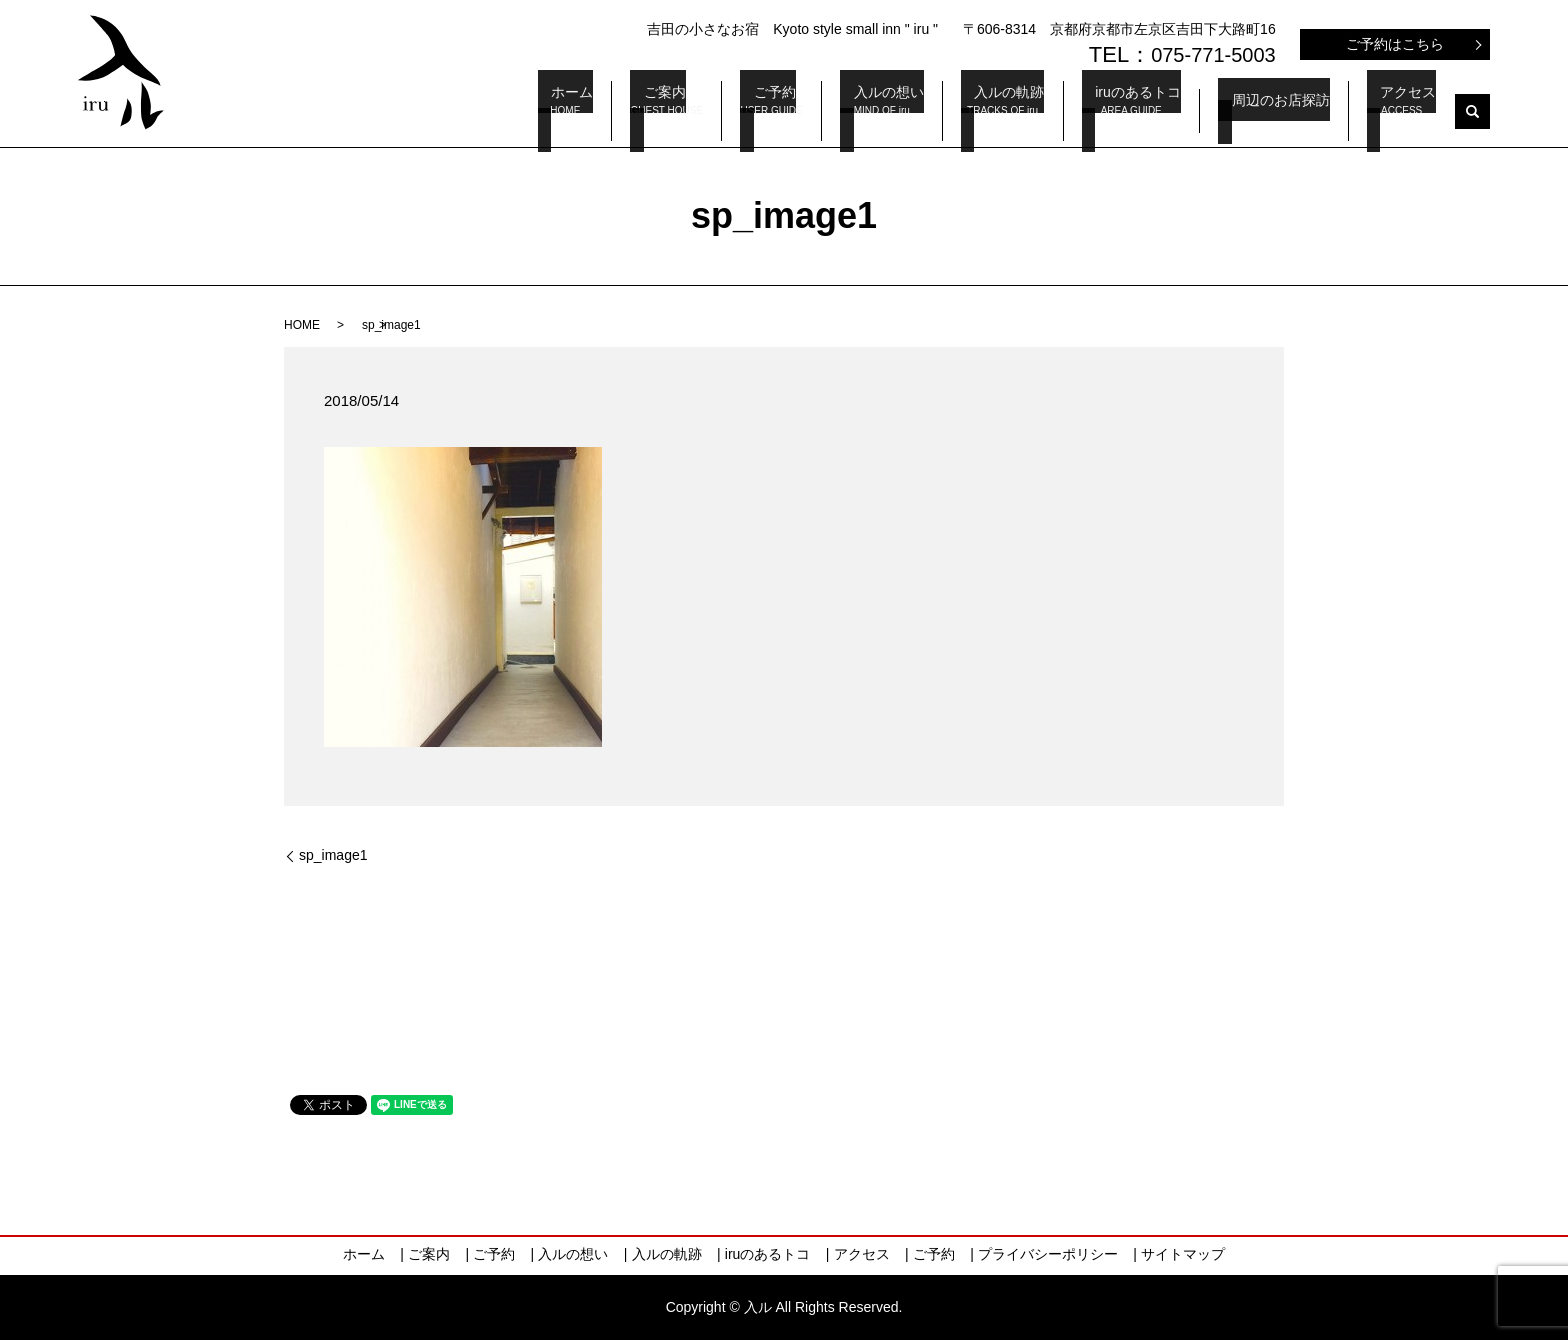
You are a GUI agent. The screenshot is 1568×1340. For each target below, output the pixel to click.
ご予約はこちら (1395, 44)
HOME (302, 325)
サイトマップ (1183, 1254)
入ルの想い (941, 112)
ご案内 (733, 112)
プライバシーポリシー (1048, 1254)
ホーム (638, 112)
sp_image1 (333, 855)
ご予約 (838, 112)
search (1472, 111)
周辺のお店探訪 (1294, 111)
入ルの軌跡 (1049, 112)
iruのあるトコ (1165, 112)
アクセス (1408, 112)
